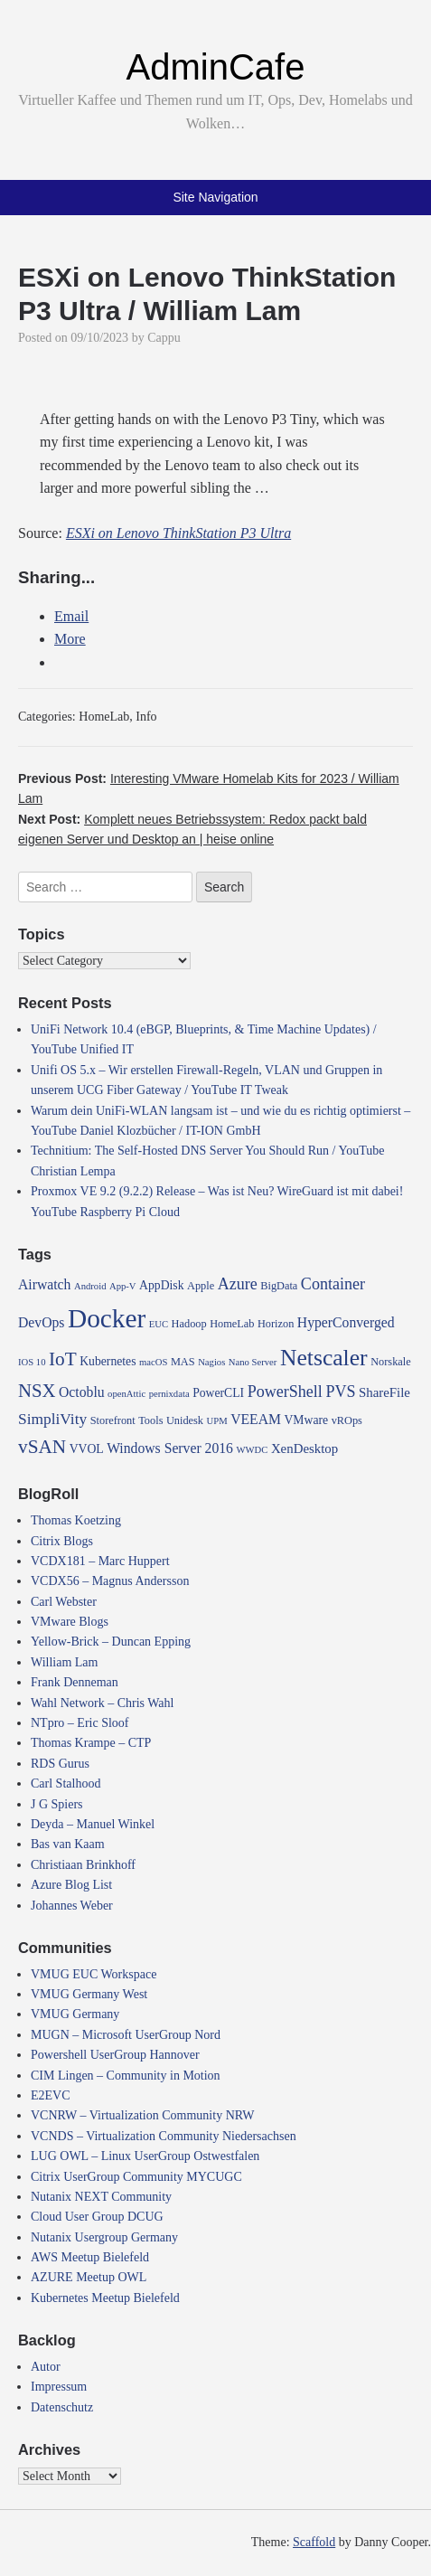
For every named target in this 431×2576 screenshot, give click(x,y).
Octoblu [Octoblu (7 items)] (82, 1392)
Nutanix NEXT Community (101, 2196)
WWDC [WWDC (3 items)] (251, 1450)
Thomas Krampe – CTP (91, 1743)
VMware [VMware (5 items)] (306, 1420)
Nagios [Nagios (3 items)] (211, 1362)
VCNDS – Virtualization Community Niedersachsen (163, 2136)
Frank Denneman (74, 1682)
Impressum (59, 2386)
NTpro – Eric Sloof (79, 1723)
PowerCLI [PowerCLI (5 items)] (218, 1393)
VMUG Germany (75, 2014)
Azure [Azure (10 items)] (238, 1284)
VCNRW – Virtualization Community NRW (143, 2115)
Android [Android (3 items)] (90, 1286)
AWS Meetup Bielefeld (90, 2257)
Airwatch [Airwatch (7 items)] (44, 1284)
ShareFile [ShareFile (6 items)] (384, 1392)
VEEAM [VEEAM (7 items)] (255, 1419)
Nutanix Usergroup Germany (104, 2237)
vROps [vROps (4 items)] (347, 1420)
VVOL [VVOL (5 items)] (87, 1449)
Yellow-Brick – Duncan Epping (111, 1641)
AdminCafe (215, 67)
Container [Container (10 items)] (333, 1284)
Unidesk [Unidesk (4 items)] (184, 1420)
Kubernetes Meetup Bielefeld (105, 2298)
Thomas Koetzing (76, 1520)
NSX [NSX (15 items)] (37, 1391)
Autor (46, 2366)
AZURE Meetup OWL (88, 2277)
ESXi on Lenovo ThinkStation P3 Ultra (178, 533)
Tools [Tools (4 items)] (150, 1420)
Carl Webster (64, 1602)
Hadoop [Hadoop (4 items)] (189, 1323)
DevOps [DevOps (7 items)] (41, 1322)
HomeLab (104, 716)
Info (146, 716)
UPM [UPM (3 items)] (217, 1421)
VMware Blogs (69, 1621)
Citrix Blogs (62, 1541)
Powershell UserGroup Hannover (115, 2055)
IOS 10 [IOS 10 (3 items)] (32, 1362)
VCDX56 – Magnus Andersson (110, 1581)
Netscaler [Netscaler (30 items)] (324, 1358)
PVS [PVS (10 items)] (340, 1391)
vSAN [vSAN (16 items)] (42, 1447)
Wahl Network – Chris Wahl (102, 1703)
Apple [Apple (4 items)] (200, 1285)
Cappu (164, 337)
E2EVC (50, 2095)
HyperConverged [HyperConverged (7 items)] (346, 1322)
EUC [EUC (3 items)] (158, 1324)
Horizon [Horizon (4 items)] (276, 1323)
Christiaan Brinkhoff (83, 1865)
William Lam (64, 1662)
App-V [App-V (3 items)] (122, 1286)
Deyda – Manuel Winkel (93, 1824)
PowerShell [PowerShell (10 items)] (285, 1391)
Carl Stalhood (65, 1783)
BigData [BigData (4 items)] (278, 1285)
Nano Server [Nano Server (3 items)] (253, 1362)
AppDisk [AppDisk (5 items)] (161, 1285)
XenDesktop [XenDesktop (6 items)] (304, 1448)
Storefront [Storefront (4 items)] (113, 1420)
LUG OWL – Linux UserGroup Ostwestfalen (145, 2156)
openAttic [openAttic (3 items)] (126, 1394)
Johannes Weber (72, 1905)
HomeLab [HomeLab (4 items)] (232, 1323)
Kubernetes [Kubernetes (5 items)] (108, 1361)
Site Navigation (215, 197)
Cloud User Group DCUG (97, 2216)
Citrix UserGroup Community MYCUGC (136, 2177)
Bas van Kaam (68, 1844)
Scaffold (314, 2542)
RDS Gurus (60, 1763)
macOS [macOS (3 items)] (153, 1362)
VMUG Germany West (89, 1994)
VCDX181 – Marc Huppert (100, 1561)
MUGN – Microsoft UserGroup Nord (125, 2035)
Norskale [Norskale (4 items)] (390, 1361)
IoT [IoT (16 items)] (63, 1359)
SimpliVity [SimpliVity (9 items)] (52, 1419)
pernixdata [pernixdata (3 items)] (169, 1394)
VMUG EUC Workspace (93, 1974)
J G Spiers (57, 1804)
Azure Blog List (71, 1885)
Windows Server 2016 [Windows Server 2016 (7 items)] (170, 1448)
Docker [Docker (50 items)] (106, 1318)
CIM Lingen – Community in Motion (125, 2075)
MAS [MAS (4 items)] (183, 1361)
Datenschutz (62, 2407)
